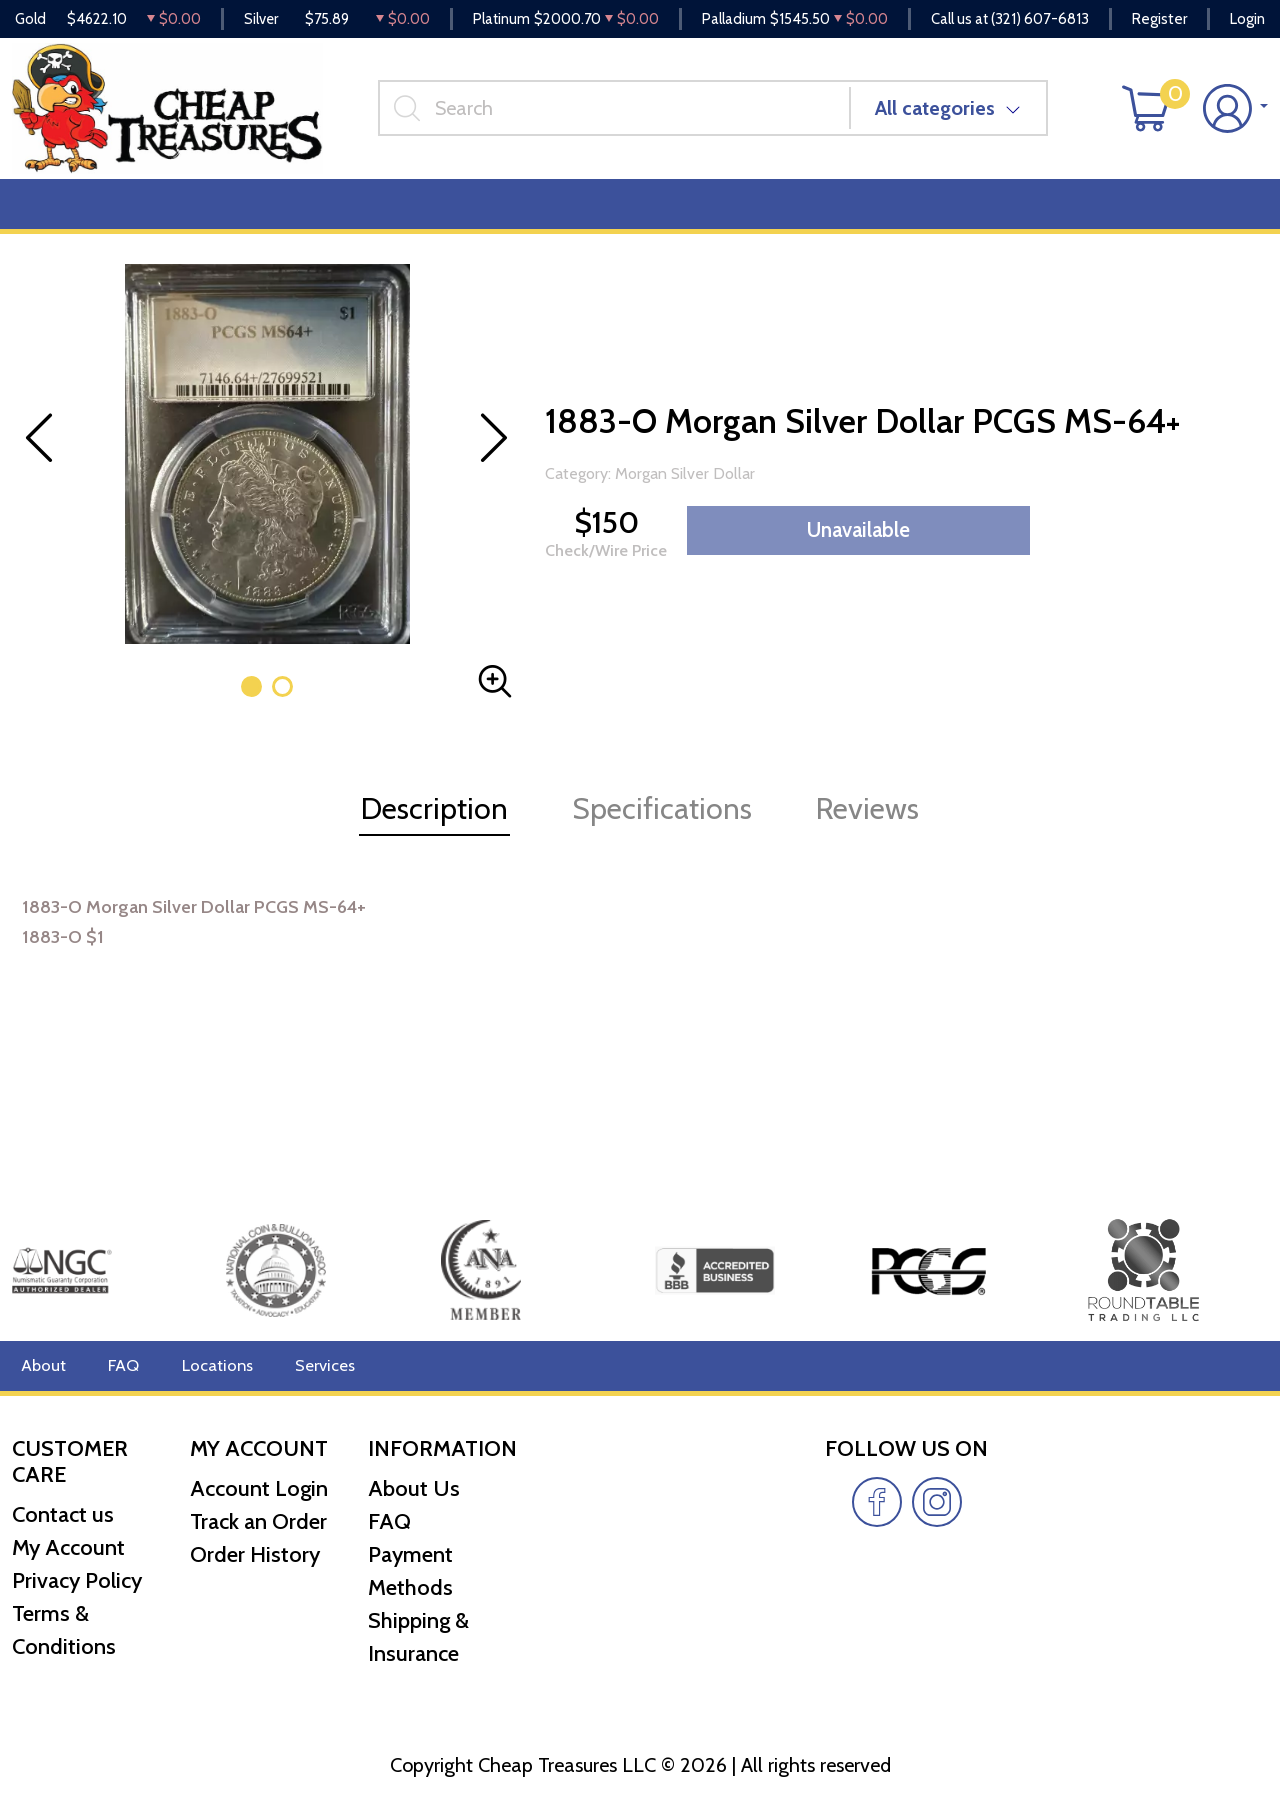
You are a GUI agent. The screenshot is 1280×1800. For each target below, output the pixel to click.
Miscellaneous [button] (552, 221)
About (41, 1365)
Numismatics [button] (184, 221)
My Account (68, 1548)
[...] (626, 119)
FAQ (118, 1365)
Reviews (681, 221)
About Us (414, 1488)
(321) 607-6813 (1040, 20)
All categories (947, 119)
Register (1159, 20)
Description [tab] (434, 826)
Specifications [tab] (662, 826)
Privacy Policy (77, 1581)
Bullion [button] (55, 221)
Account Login (259, 1488)
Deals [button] (310, 221)
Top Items (417, 221)
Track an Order (258, 1521)
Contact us (63, 1515)
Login (1247, 20)
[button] (251, 704)
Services (308, 1365)
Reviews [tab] (867, 826)
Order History (255, 1554)
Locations (207, 1365)
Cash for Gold (1213, 221)
